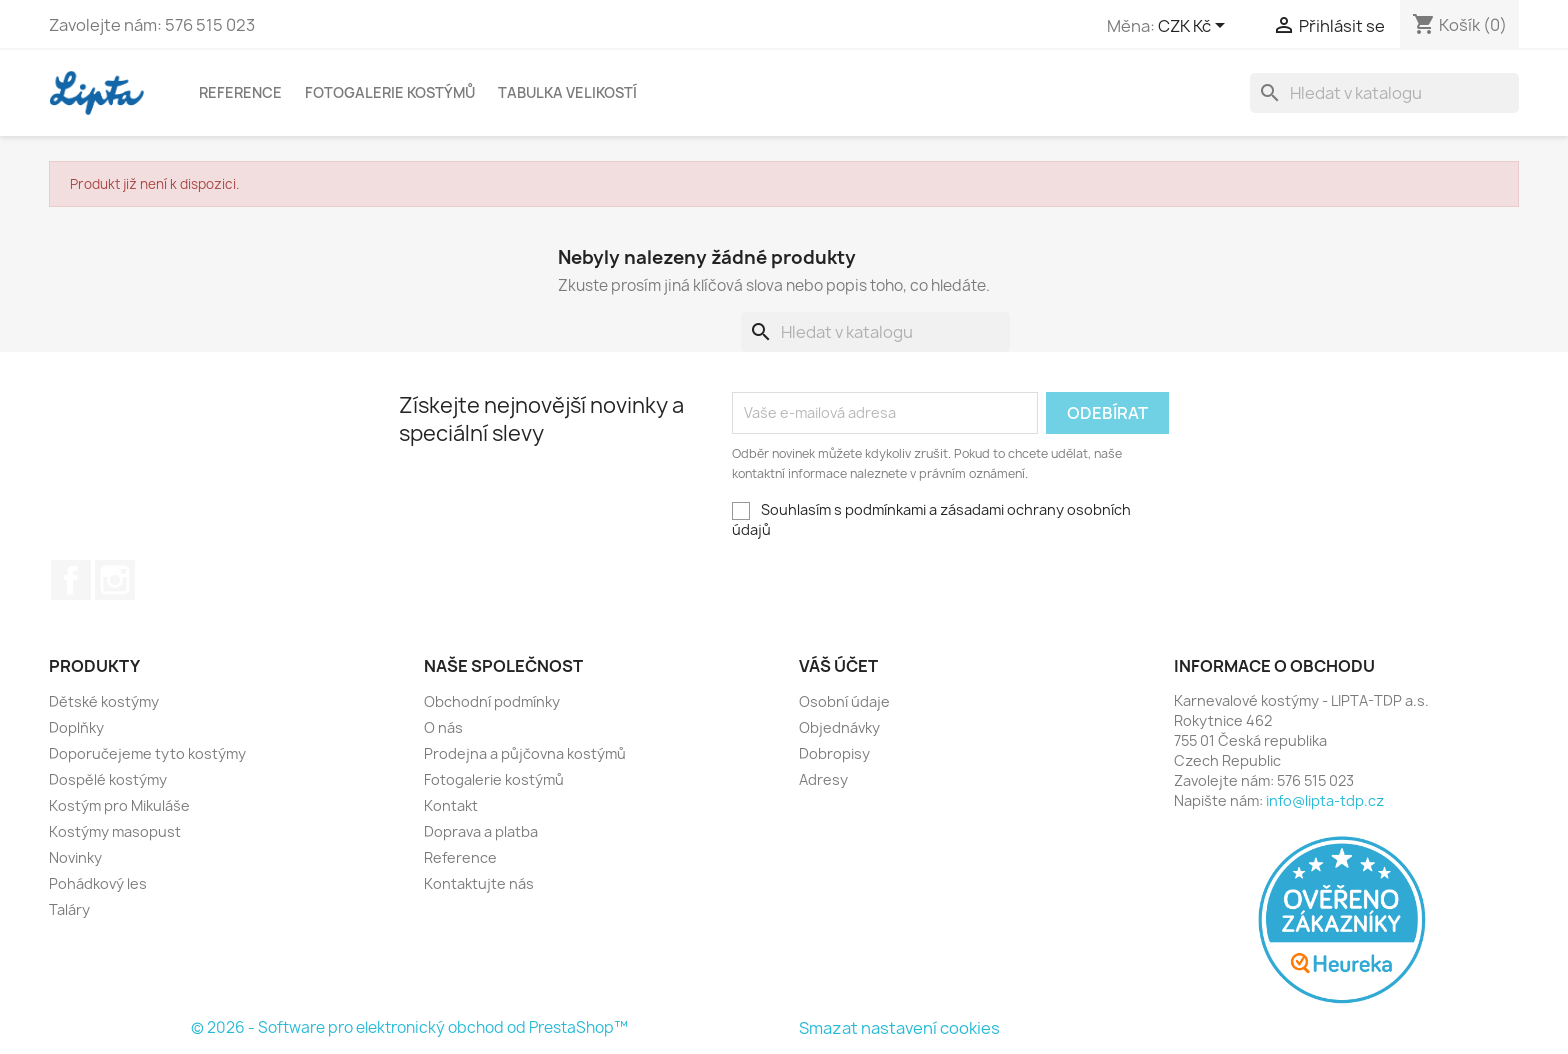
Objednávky (839, 727)
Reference (240, 92)
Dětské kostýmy (104, 701)
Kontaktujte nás (479, 883)
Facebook (71, 580)
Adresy (823, 779)
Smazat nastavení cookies (899, 1028)
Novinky (75, 857)
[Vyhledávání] (1384, 93)
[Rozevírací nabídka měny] (1195, 27)
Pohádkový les (98, 883)
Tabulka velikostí (567, 92)
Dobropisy (834, 753)
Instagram (115, 580)
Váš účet (838, 666)
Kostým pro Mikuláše (119, 805)
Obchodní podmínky (492, 701)
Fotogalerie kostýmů (390, 92)
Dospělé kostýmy (108, 779)
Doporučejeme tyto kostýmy (147, 753)
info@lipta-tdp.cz (1325, 800)
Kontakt (451, 805)
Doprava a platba (481, 831)
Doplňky (76, 727)
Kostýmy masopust (115, 831)
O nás (443, 727)
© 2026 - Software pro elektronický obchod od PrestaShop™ (409, 1027)
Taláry (69, 909)
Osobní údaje (844, 701)
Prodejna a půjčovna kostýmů (525, 753)
